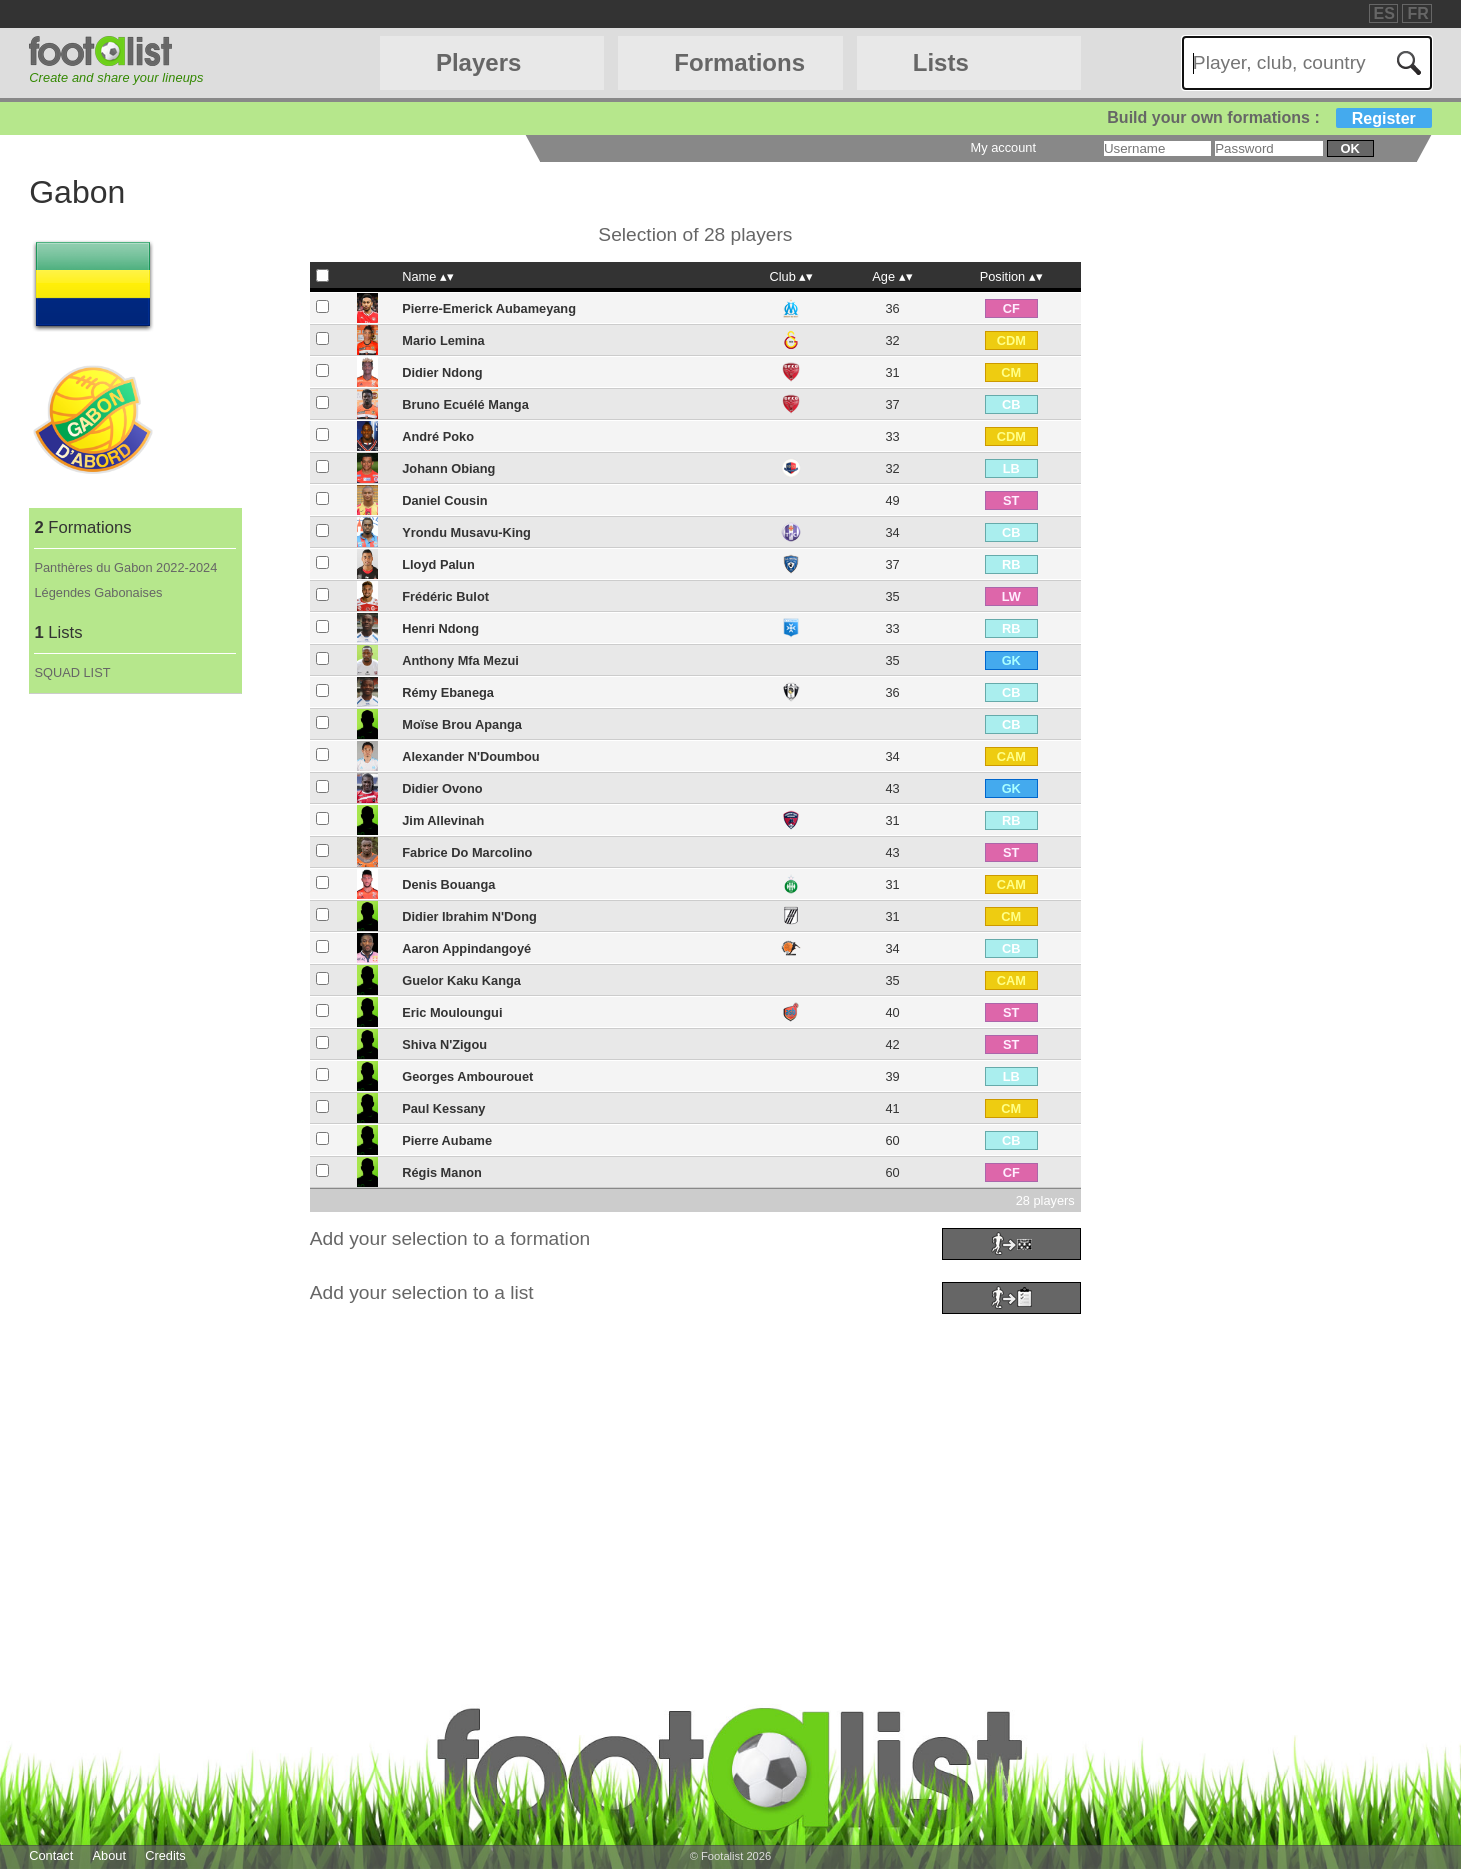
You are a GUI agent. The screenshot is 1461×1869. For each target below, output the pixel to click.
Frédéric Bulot (445, 596)
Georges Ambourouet (467, 1076)
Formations (739, 62)
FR (1417, 13)
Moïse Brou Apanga (462, 724)
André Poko (438, 436)
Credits (165, 1855)
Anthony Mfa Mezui (460, 660)
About (109, 1855)
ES (1384, 13)
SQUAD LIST (72, 672)
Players (478, 62)
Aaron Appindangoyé (466, 948)
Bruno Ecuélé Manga (465, 404)
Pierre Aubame (447, 1140)
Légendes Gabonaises (98, 592)
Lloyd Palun (438, 564)
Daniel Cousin (444, 500)
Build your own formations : (1269, 117)
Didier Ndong (442, 372)
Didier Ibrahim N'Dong (469, 916)
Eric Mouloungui (452, 1012)
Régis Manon (442, 1172)
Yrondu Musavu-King (466, 532)
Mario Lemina (443, 340)
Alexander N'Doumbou (470, 756)
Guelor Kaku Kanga (461, 980)
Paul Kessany (443, 1108)
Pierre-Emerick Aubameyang (489, 308)
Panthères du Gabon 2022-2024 (125, 567)
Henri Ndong (440, 628)
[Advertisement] (629, 1460)
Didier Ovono (442, 788)
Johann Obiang (448, 468)
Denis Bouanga (448, 884)
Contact (51, 1855)
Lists (941, 62)
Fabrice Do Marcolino (467, 852)
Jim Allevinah (443, 820)
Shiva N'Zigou (444, 1044)
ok (1349, 148)
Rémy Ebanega (448, 692)
